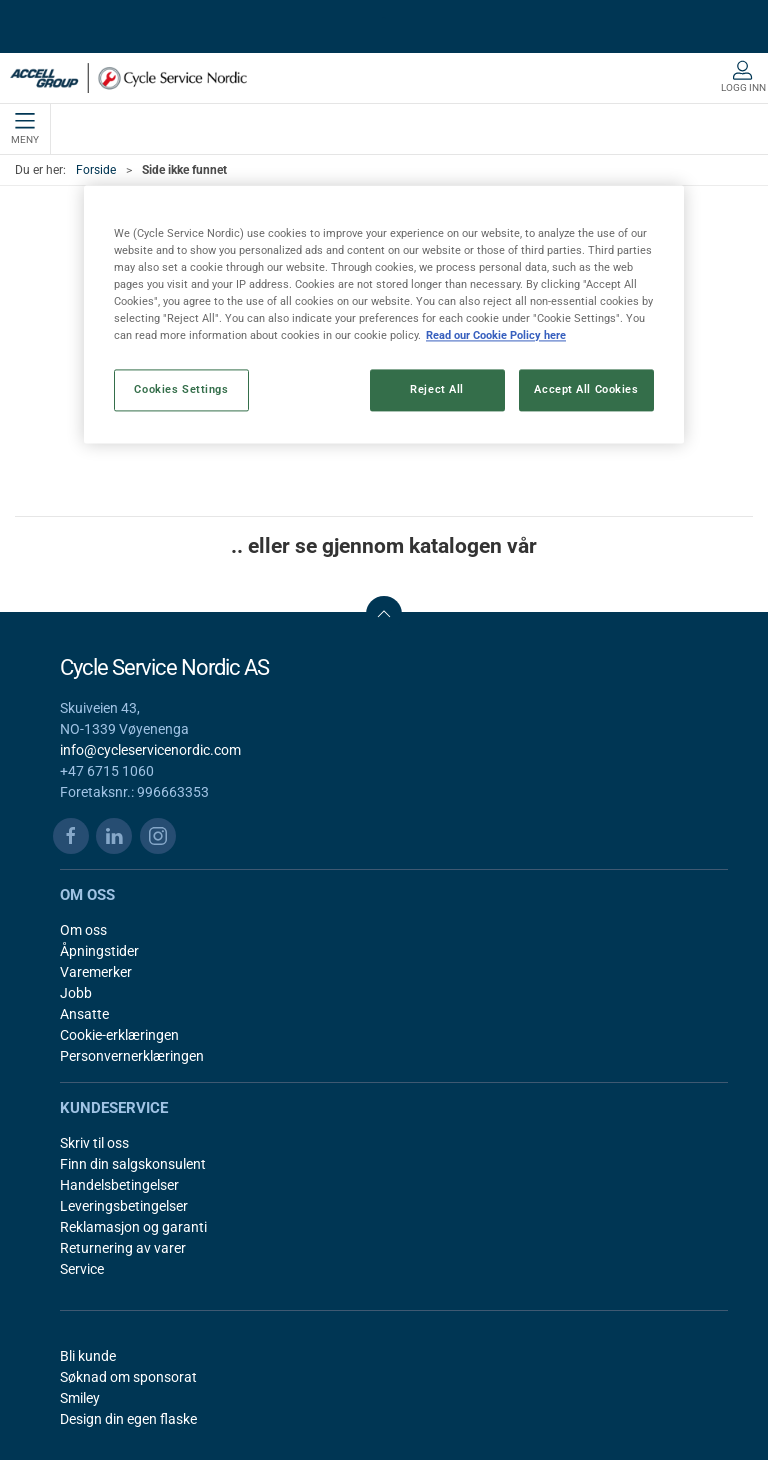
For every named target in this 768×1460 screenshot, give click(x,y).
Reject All (437, 390)
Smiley (80, 1398)
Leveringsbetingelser (124, 1206)
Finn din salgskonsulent (133, 1164)
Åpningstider (99, 951)
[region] (384, 314)
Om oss (83, 930)
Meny (25, 129)
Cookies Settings (181, 390)
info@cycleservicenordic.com (150, 750)
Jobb (76, 993)
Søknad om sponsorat (128, 1377)
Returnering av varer (123, 1248)
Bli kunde (88, 1356)
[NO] (128, 78)
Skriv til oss (94, 1143)
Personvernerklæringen (132, 1056)
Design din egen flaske (128, 1419)
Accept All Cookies (586, 390)
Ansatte (84, 1014)
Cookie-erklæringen (119, 1035)
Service (82, 1269)
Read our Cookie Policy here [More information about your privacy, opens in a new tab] (496, 336)
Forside (96, 170)
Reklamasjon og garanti (133, 1227)
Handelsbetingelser (119, 1185)
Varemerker (96, 972)
